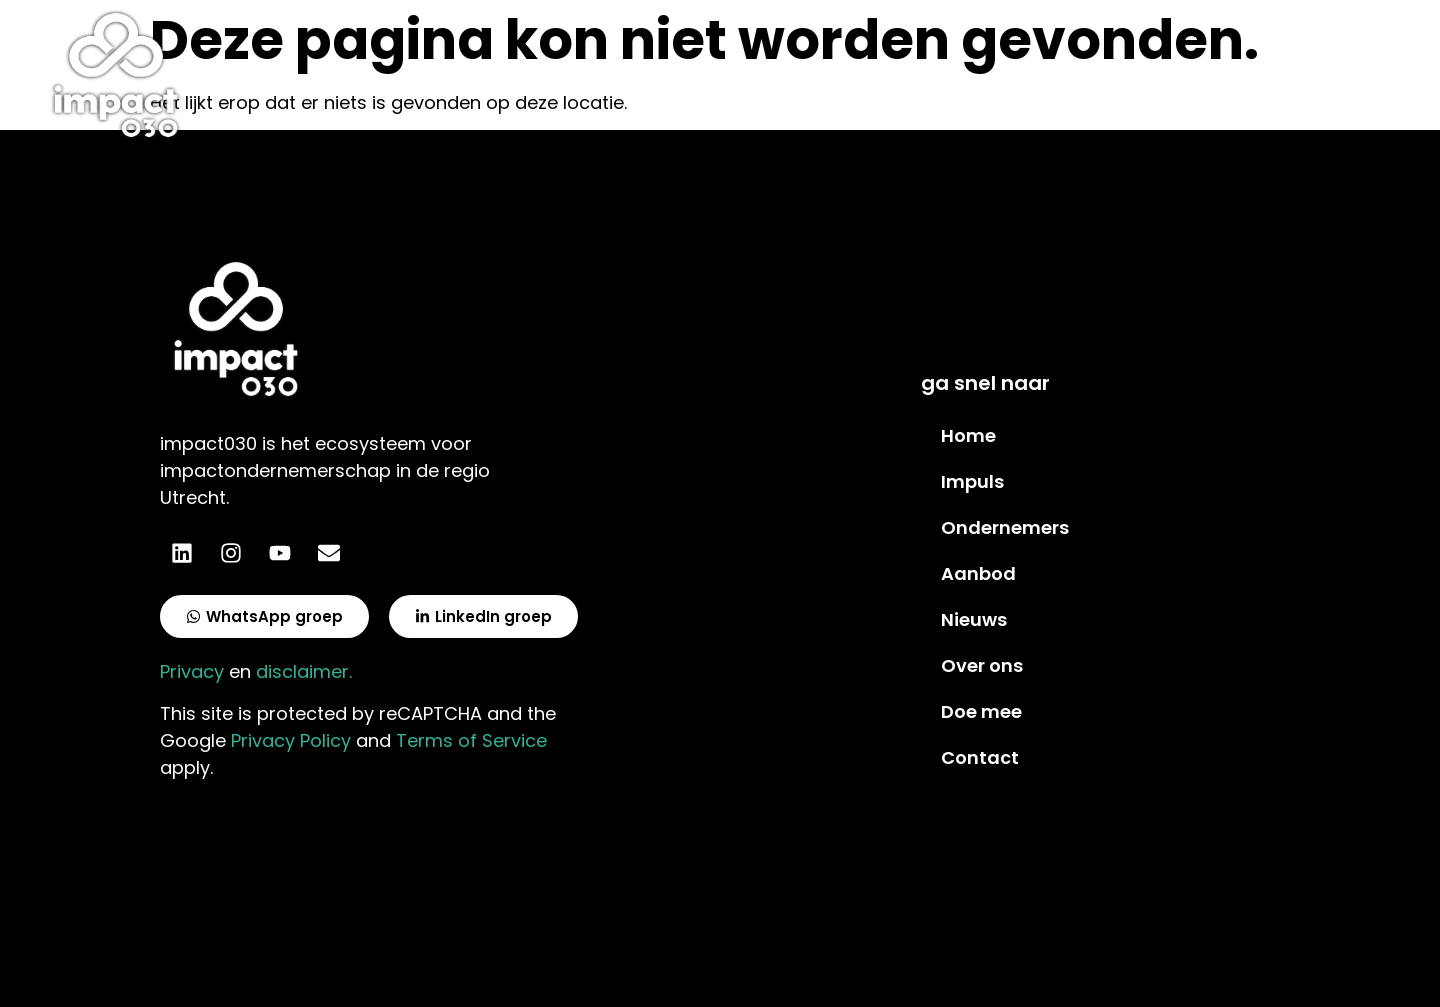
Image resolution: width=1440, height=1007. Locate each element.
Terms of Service (471, 740)
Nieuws (974, 619)
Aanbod (978, 573)
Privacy (192, 671)
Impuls (972, 481)
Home (968, 435)
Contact (980, 757)
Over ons (982, 665)
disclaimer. (304, 671)
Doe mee (981, 711)
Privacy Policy (291, 740)
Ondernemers (1005, 527)
